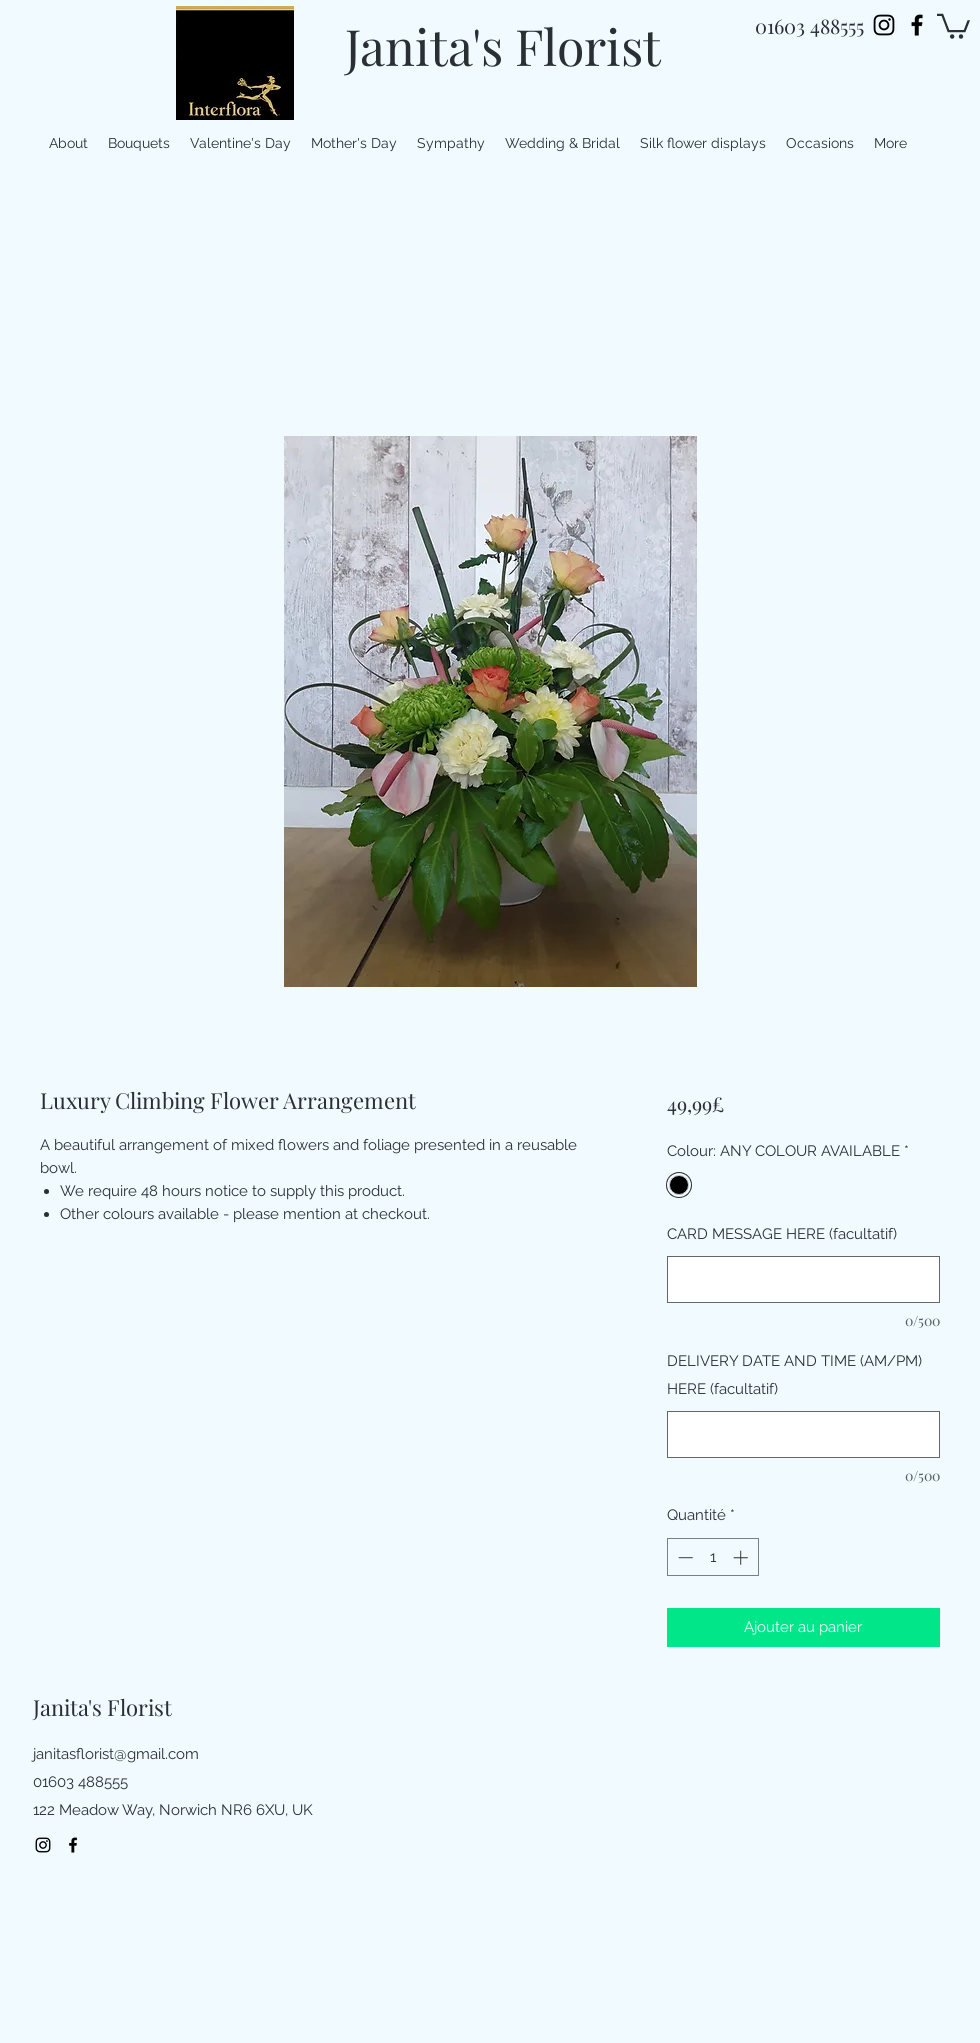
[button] (953, 25)
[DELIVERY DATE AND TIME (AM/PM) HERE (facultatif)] (803, 1434)
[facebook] (917, 25)
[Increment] (742, 1557)
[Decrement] (683, 1557)
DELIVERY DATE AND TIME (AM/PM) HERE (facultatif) (794, 1375)
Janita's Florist (503, 45)
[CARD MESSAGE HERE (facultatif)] (803, 1279)
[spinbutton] (712, 1557)
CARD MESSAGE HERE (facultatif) (782, 1234)
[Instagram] (884, 25)
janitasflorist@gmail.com (116, 1754)
